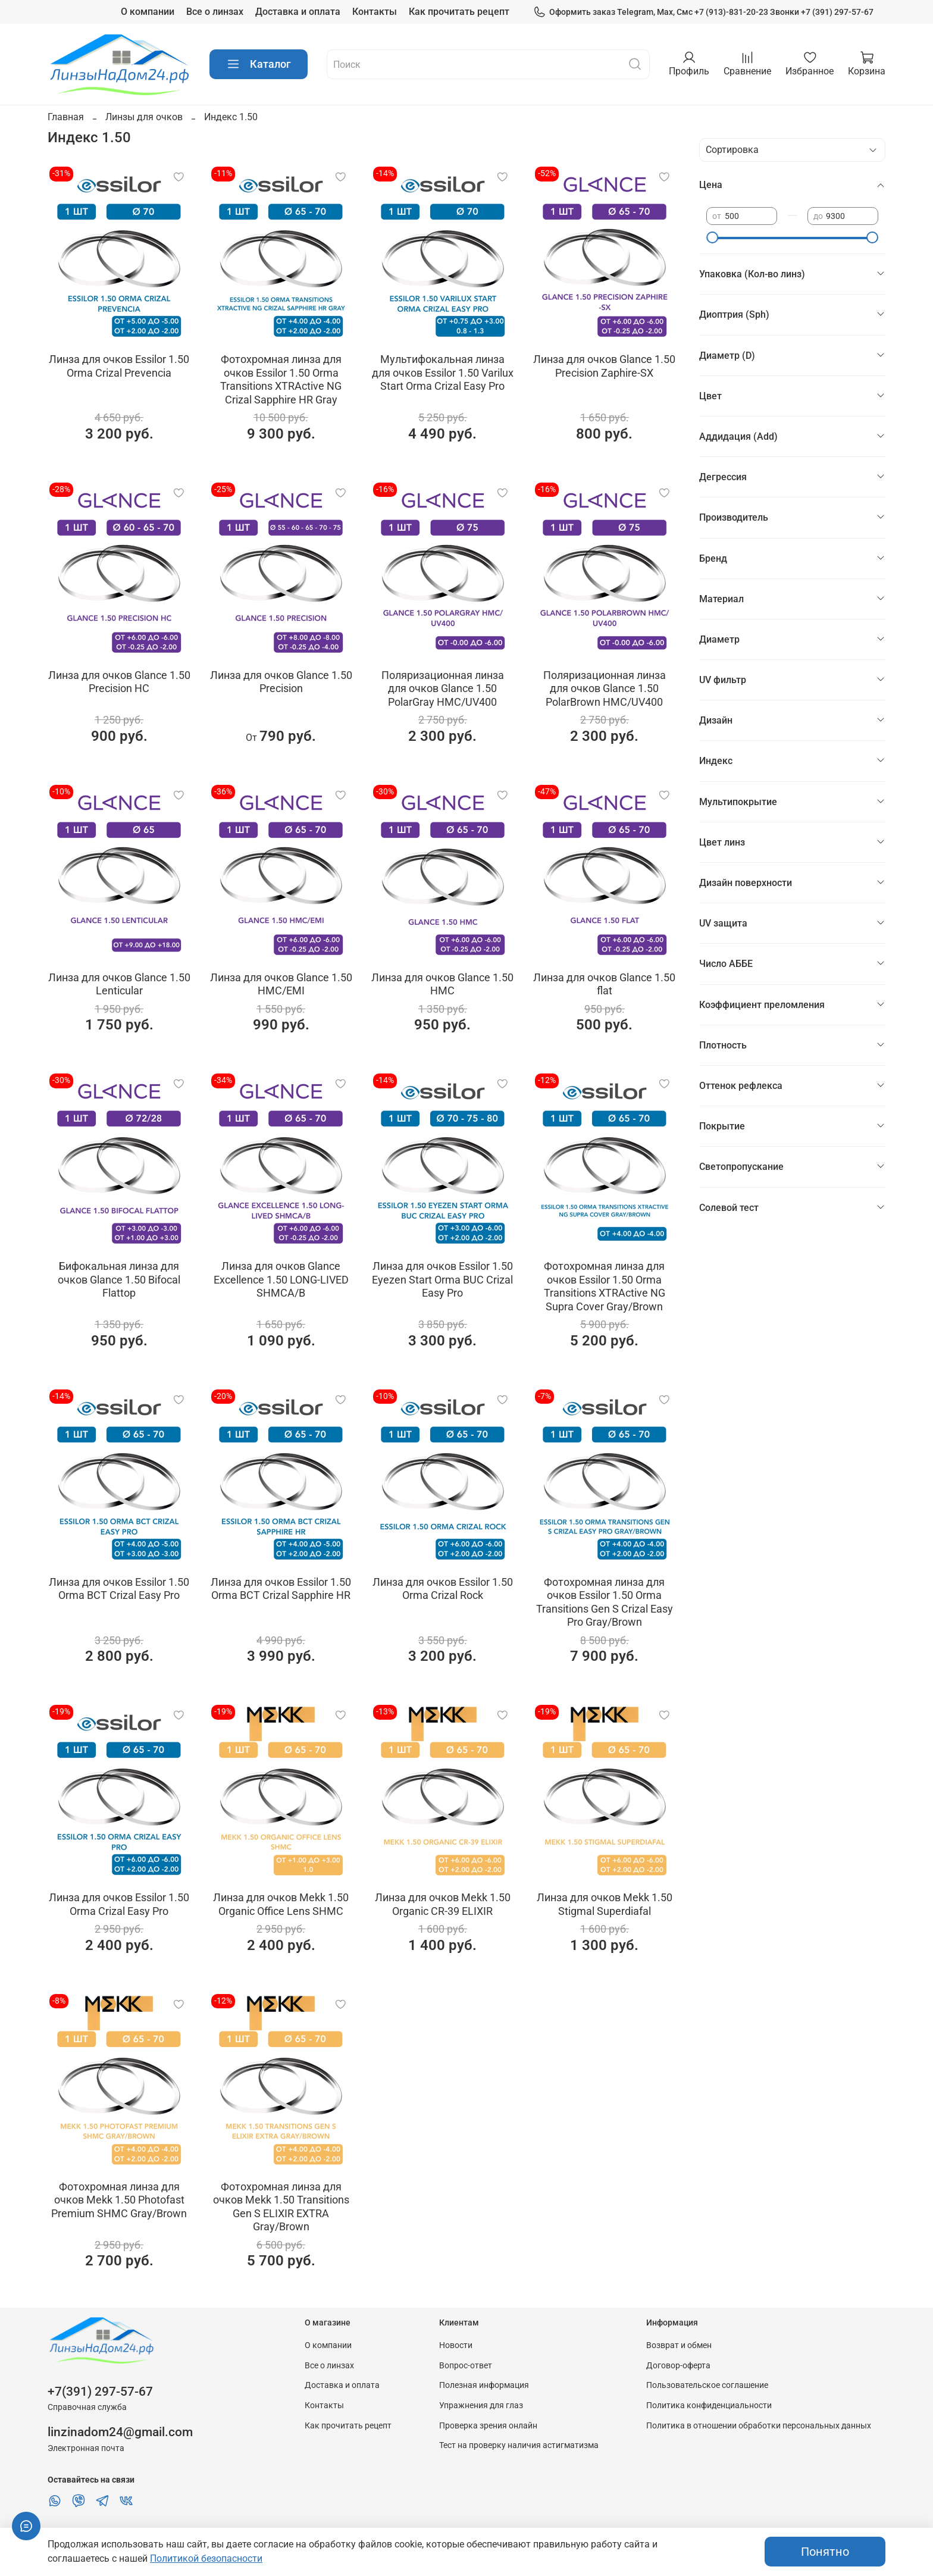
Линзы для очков (144, 117)
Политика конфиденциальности (709, 2405)
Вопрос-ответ (465, 2366)
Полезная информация (484, 2385)
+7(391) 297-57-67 (100, 2391)
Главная (66, 117)
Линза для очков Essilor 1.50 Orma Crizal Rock (442, 1589)
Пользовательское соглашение (707, 2385)
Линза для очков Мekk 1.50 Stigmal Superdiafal (604, 1904)
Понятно (825, 2551)
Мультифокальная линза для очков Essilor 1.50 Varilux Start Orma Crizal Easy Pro (443, 372)
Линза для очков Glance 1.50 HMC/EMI (281, 984)
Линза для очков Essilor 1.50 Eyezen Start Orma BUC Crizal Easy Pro (442, 1279)
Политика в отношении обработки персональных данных (758, 2426)
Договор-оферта (678, 2366)
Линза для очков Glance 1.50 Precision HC (119, 682)
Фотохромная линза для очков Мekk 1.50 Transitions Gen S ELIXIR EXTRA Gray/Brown (281, 2206)
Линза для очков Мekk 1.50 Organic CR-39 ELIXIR (443, 1904)
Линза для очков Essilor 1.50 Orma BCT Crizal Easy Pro (119, 1589)
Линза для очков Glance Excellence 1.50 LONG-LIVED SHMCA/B (281, 1279)
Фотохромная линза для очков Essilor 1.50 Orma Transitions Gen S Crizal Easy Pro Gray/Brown (604, 1602)
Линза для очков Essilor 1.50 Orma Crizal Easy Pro (119, 1904)
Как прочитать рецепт (459, 11)
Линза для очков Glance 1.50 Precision (281, 682)
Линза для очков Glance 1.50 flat (604, 984)
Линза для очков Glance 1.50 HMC (442, 984)
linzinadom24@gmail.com (120, 2432)
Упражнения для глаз (481, 2405)
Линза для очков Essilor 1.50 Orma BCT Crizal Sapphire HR (281, 1589)
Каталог (258, 64)
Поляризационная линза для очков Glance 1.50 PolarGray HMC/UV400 (442, 688)
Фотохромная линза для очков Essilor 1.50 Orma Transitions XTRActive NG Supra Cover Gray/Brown (604, 1286)
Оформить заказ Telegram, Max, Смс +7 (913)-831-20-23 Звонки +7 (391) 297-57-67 (703, 12)
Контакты (374, 11)
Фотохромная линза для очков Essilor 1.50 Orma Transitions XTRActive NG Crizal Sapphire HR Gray (281, 379)
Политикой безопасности (206, 2558)
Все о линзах (214, 11)
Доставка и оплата (297, 11)
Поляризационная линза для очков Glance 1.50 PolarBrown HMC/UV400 (604, 688)
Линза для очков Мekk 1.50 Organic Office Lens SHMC (281, 1904)
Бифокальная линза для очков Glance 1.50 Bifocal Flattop (119, 1279)
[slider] (712, 237)
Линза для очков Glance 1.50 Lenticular (119, 984)
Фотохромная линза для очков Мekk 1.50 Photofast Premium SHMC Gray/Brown (119, 2200)
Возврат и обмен (679, 2345)
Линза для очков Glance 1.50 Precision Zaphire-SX (604, 366)
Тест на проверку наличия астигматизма (519, 2445)
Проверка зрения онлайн (488, 2426)
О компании (147, 11)
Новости (455, 2345)
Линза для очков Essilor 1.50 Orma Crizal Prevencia (119, 366)
